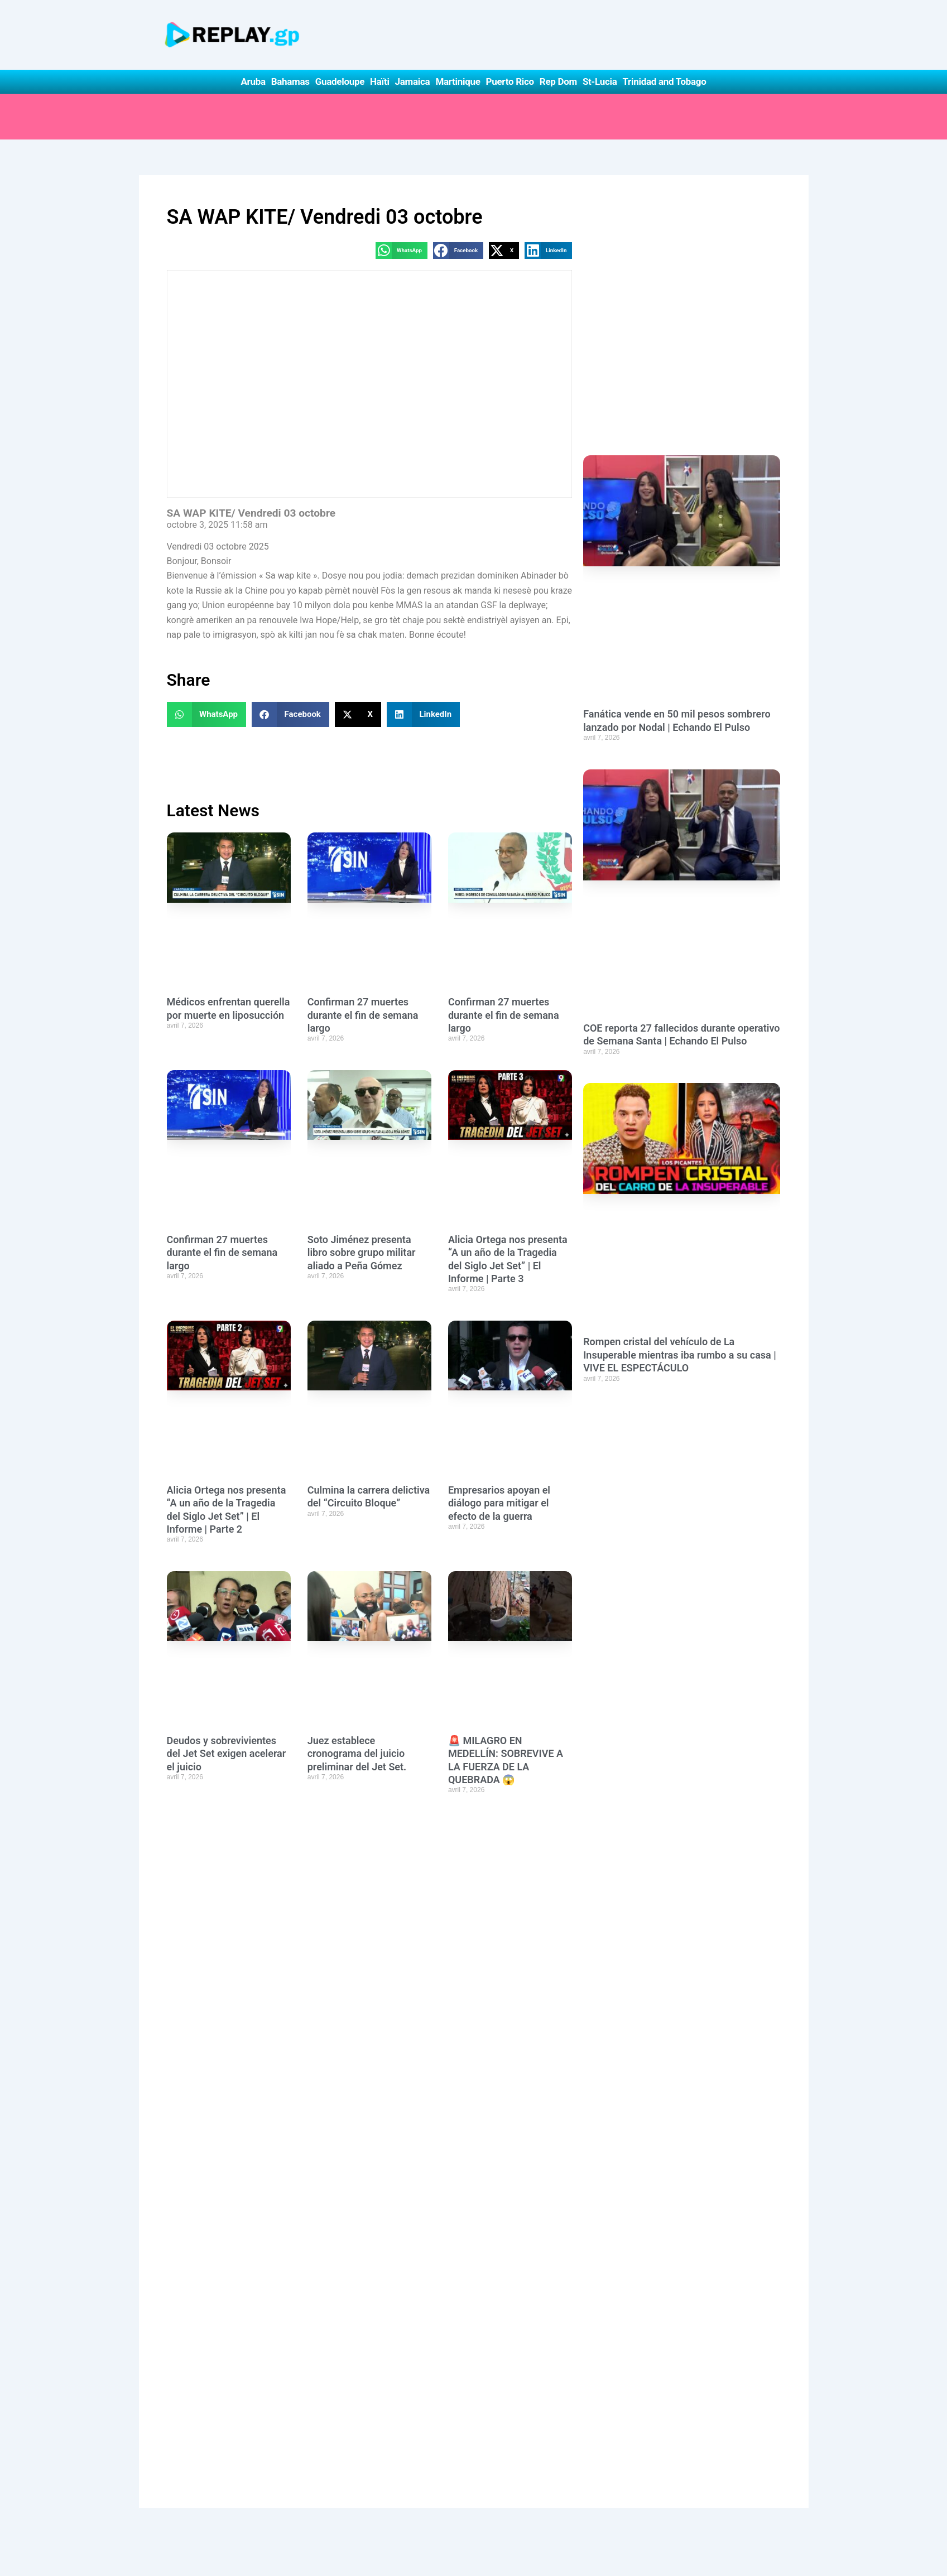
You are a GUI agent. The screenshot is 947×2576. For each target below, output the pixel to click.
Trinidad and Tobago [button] (664, 81)
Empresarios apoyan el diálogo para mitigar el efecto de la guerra (499, 1503)
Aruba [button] (253, 81)
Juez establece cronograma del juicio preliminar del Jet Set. (357, 1754)
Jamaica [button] (412, 81)
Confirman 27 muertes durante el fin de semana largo (363, 1015)
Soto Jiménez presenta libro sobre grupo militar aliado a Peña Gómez (361, 1253)
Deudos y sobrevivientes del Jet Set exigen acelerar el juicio (226, 1754)
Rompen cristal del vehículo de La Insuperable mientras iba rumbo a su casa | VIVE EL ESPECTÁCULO (679, 1355)
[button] (401, 250)
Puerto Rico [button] (510, 81)
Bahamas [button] (290, 81)
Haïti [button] (380, 81)
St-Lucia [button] (600, 81)
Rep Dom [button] (558, 81)
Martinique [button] (457, 81)
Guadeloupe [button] (339, 81)
